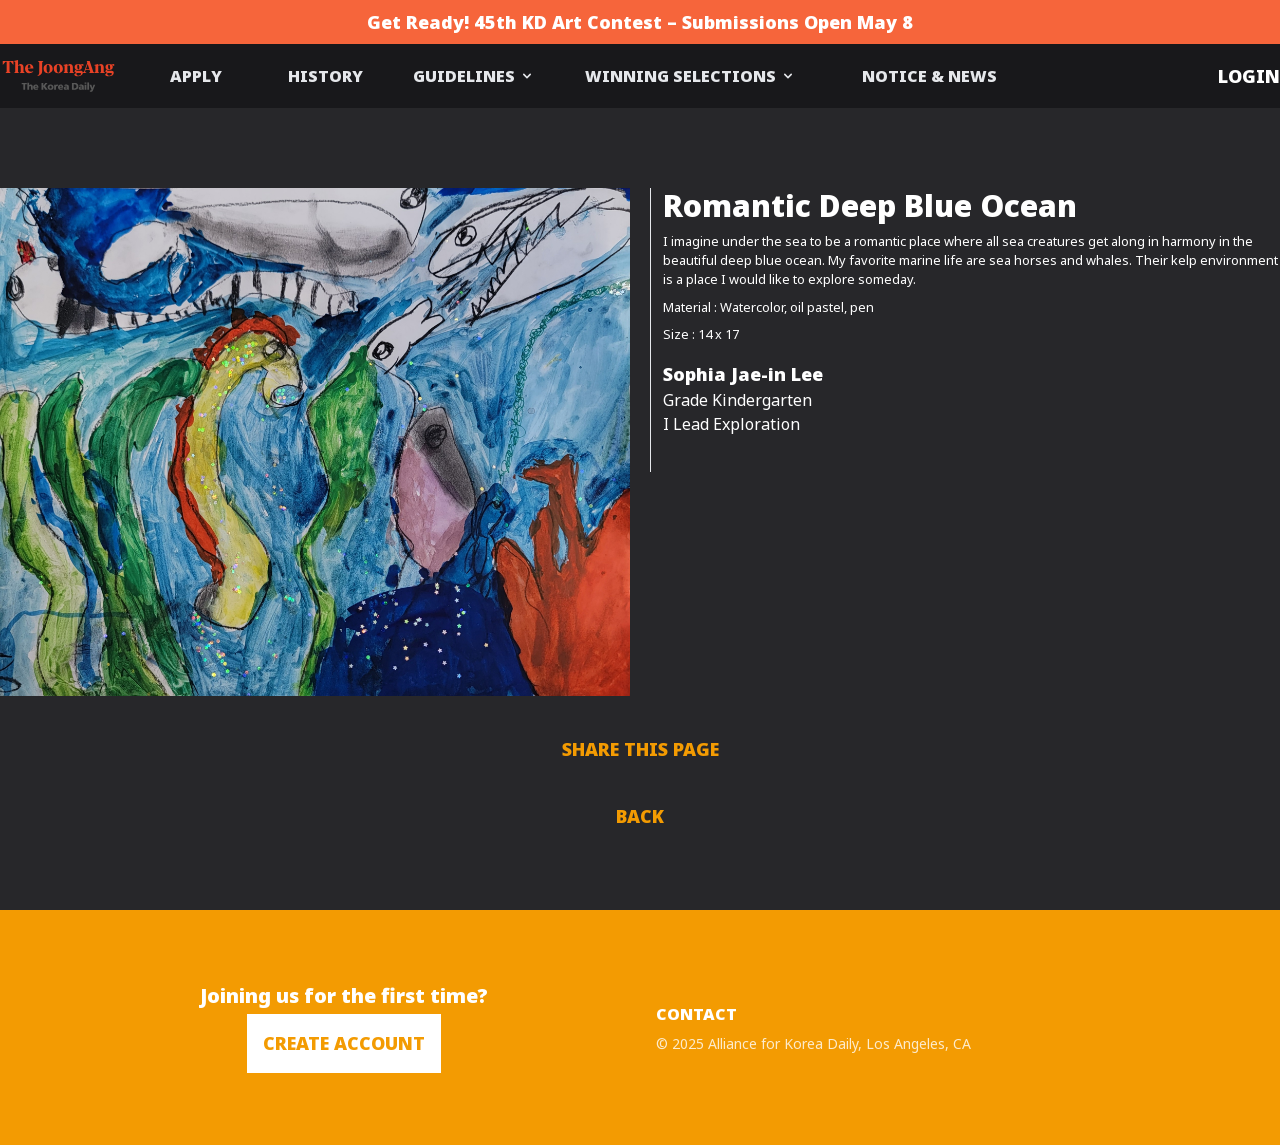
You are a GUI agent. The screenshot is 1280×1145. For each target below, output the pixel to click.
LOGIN (1249, 76)
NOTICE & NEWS (929, 76)
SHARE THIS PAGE (640, 749)
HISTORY (325, 76)
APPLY (196, 76)
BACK (640, 816)
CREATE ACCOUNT (344, 1043)
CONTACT (696, 1014)
